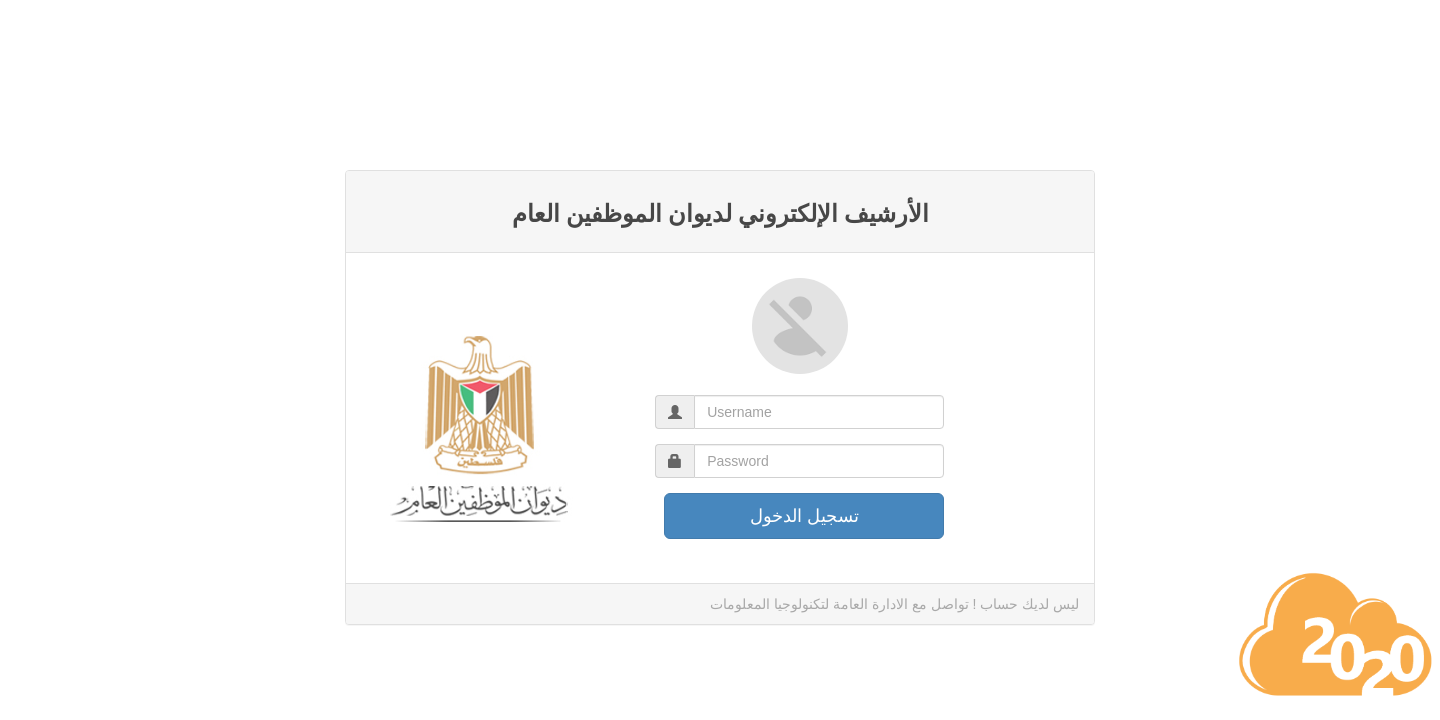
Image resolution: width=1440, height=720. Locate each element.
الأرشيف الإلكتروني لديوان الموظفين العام (720, 214)
